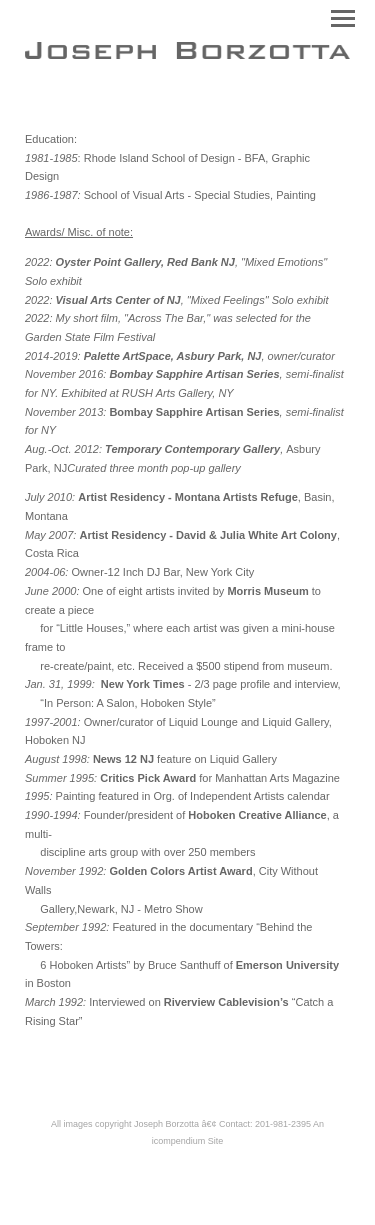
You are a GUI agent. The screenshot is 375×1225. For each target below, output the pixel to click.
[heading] (187, 55)
